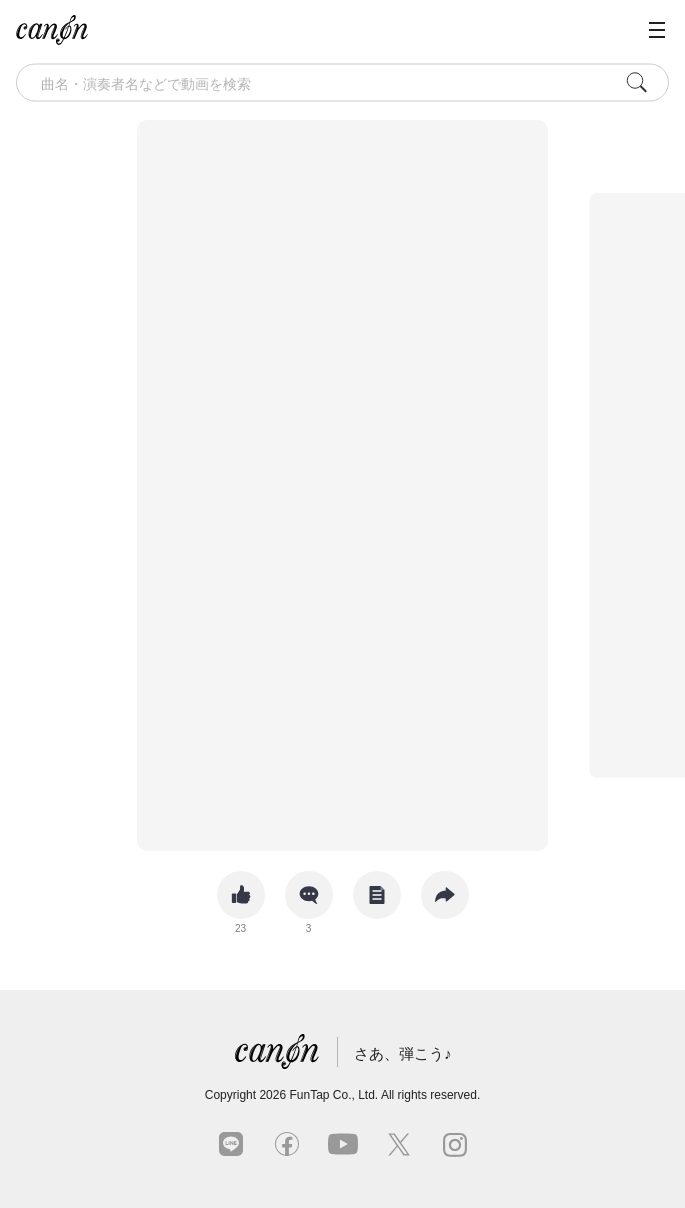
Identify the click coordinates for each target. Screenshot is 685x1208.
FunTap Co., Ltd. (333, 1095)
